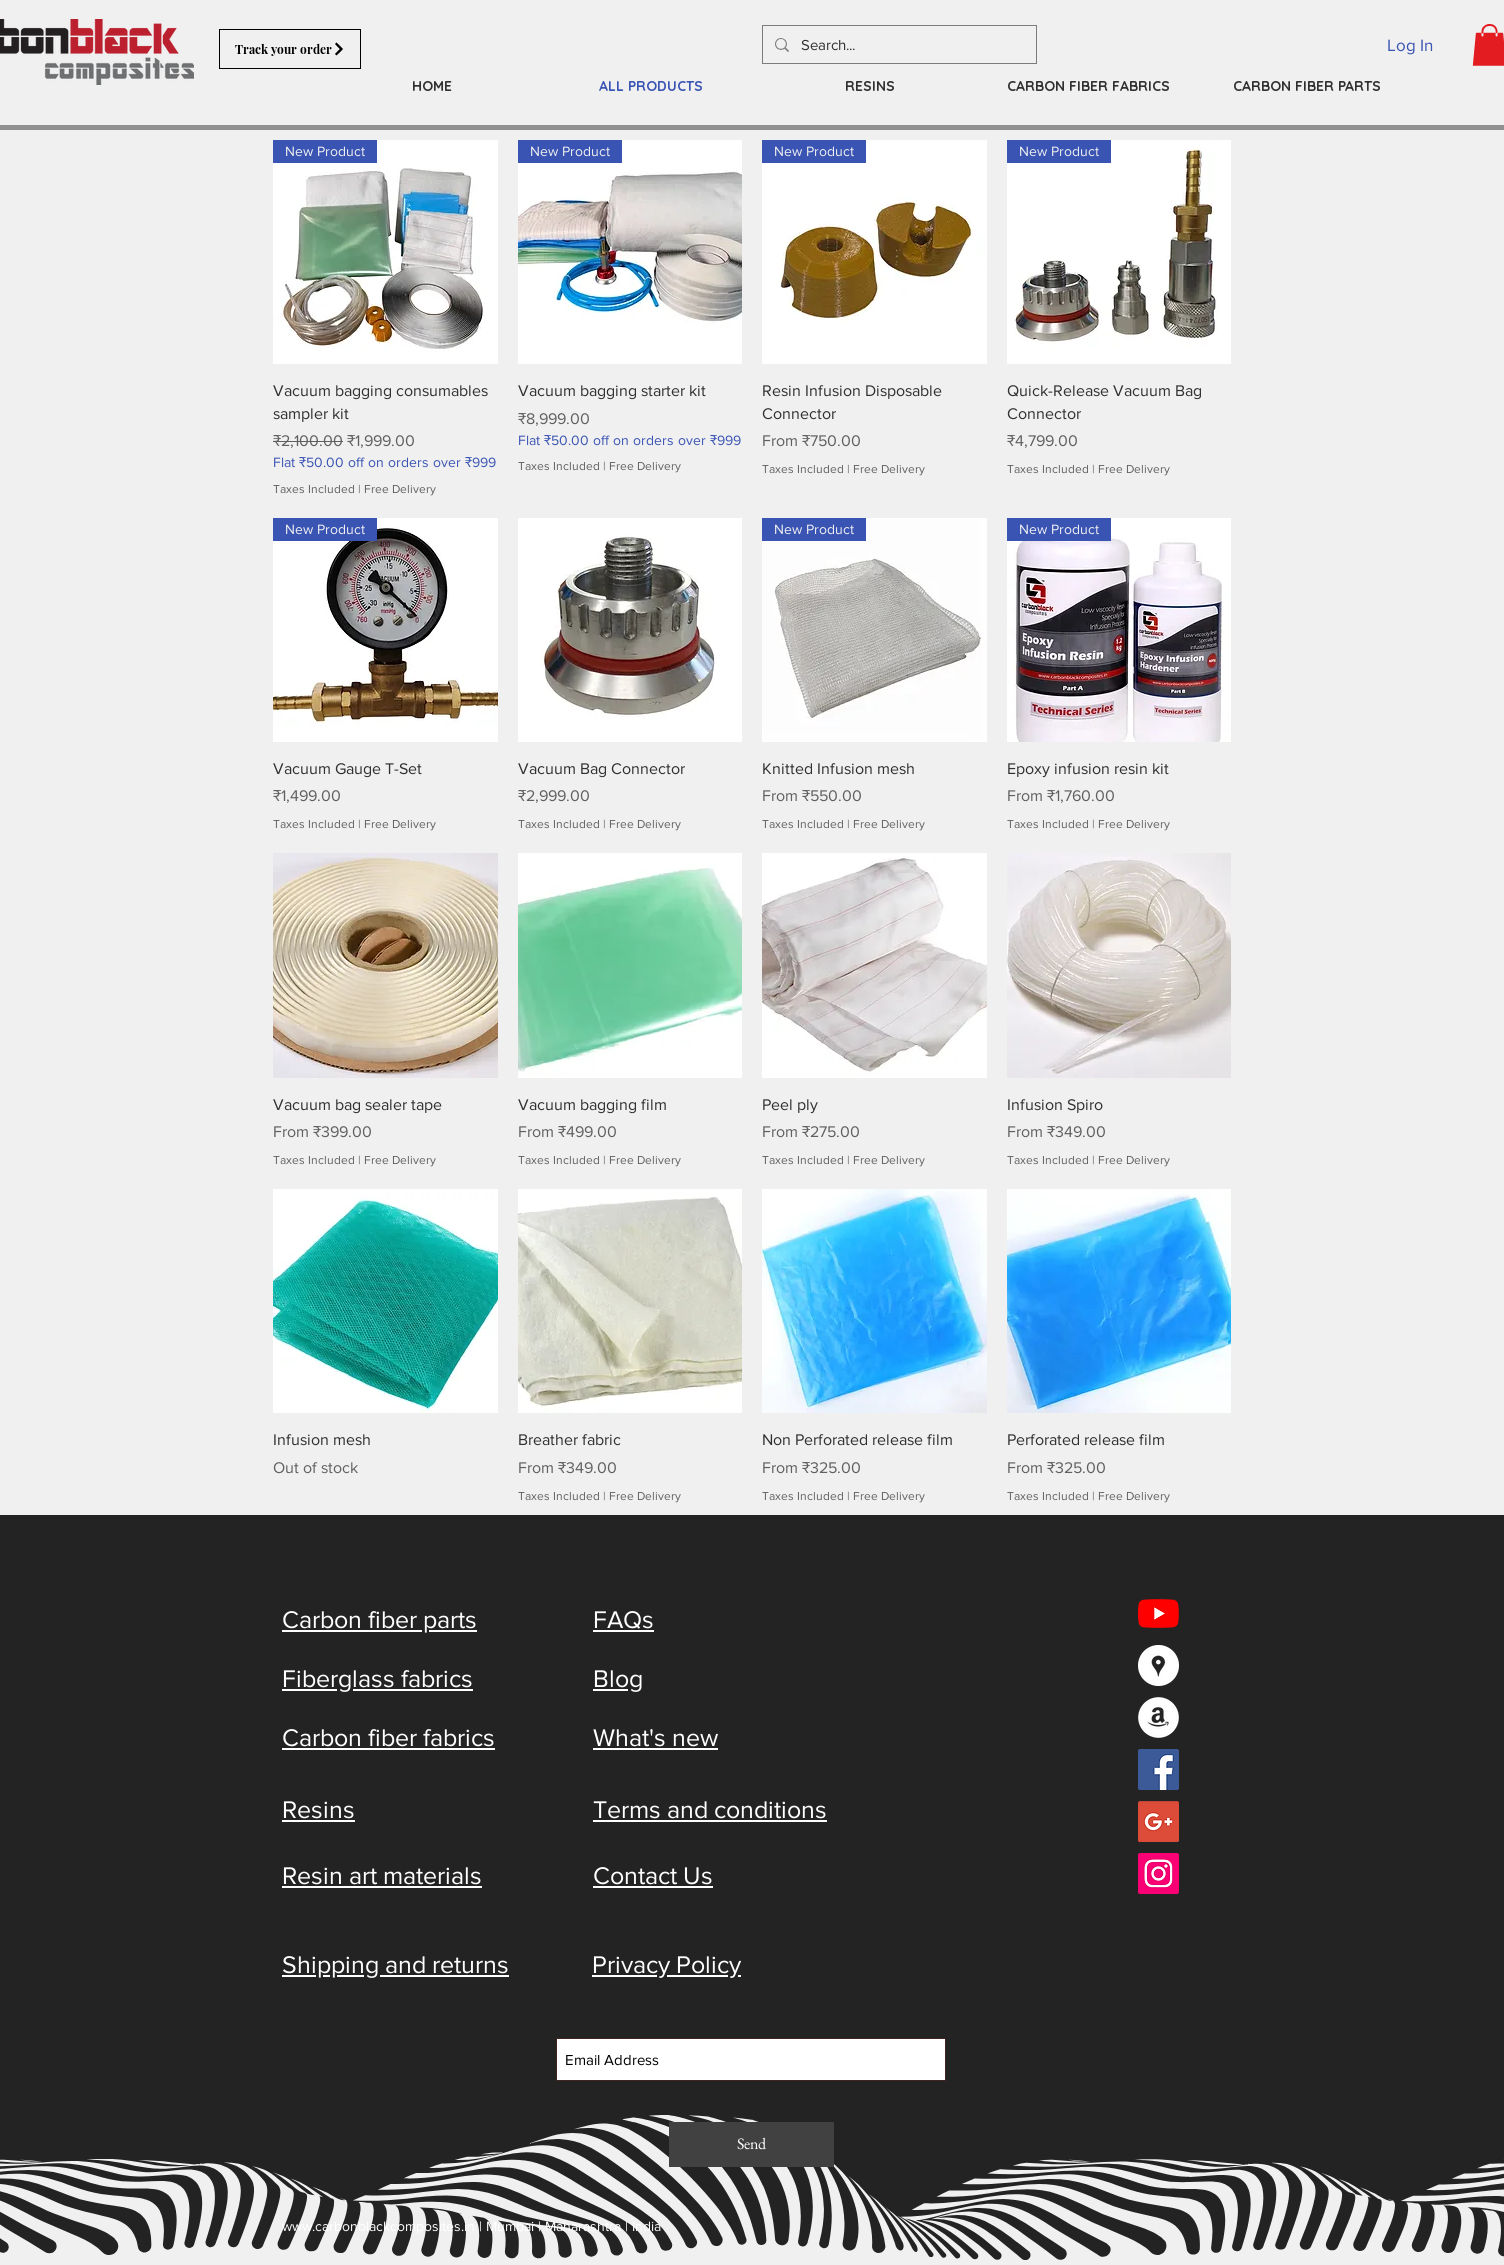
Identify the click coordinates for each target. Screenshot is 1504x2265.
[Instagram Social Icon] (1158, 1873)
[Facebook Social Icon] (1158, 1769)
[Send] (751, 2144)
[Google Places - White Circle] (1158, 1665)
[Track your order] (290, 49)
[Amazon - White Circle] (1158, 1717)
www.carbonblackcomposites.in (378, 2226)
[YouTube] (1158, 1613)
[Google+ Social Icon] (1158, 1821)
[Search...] (897, 44)
